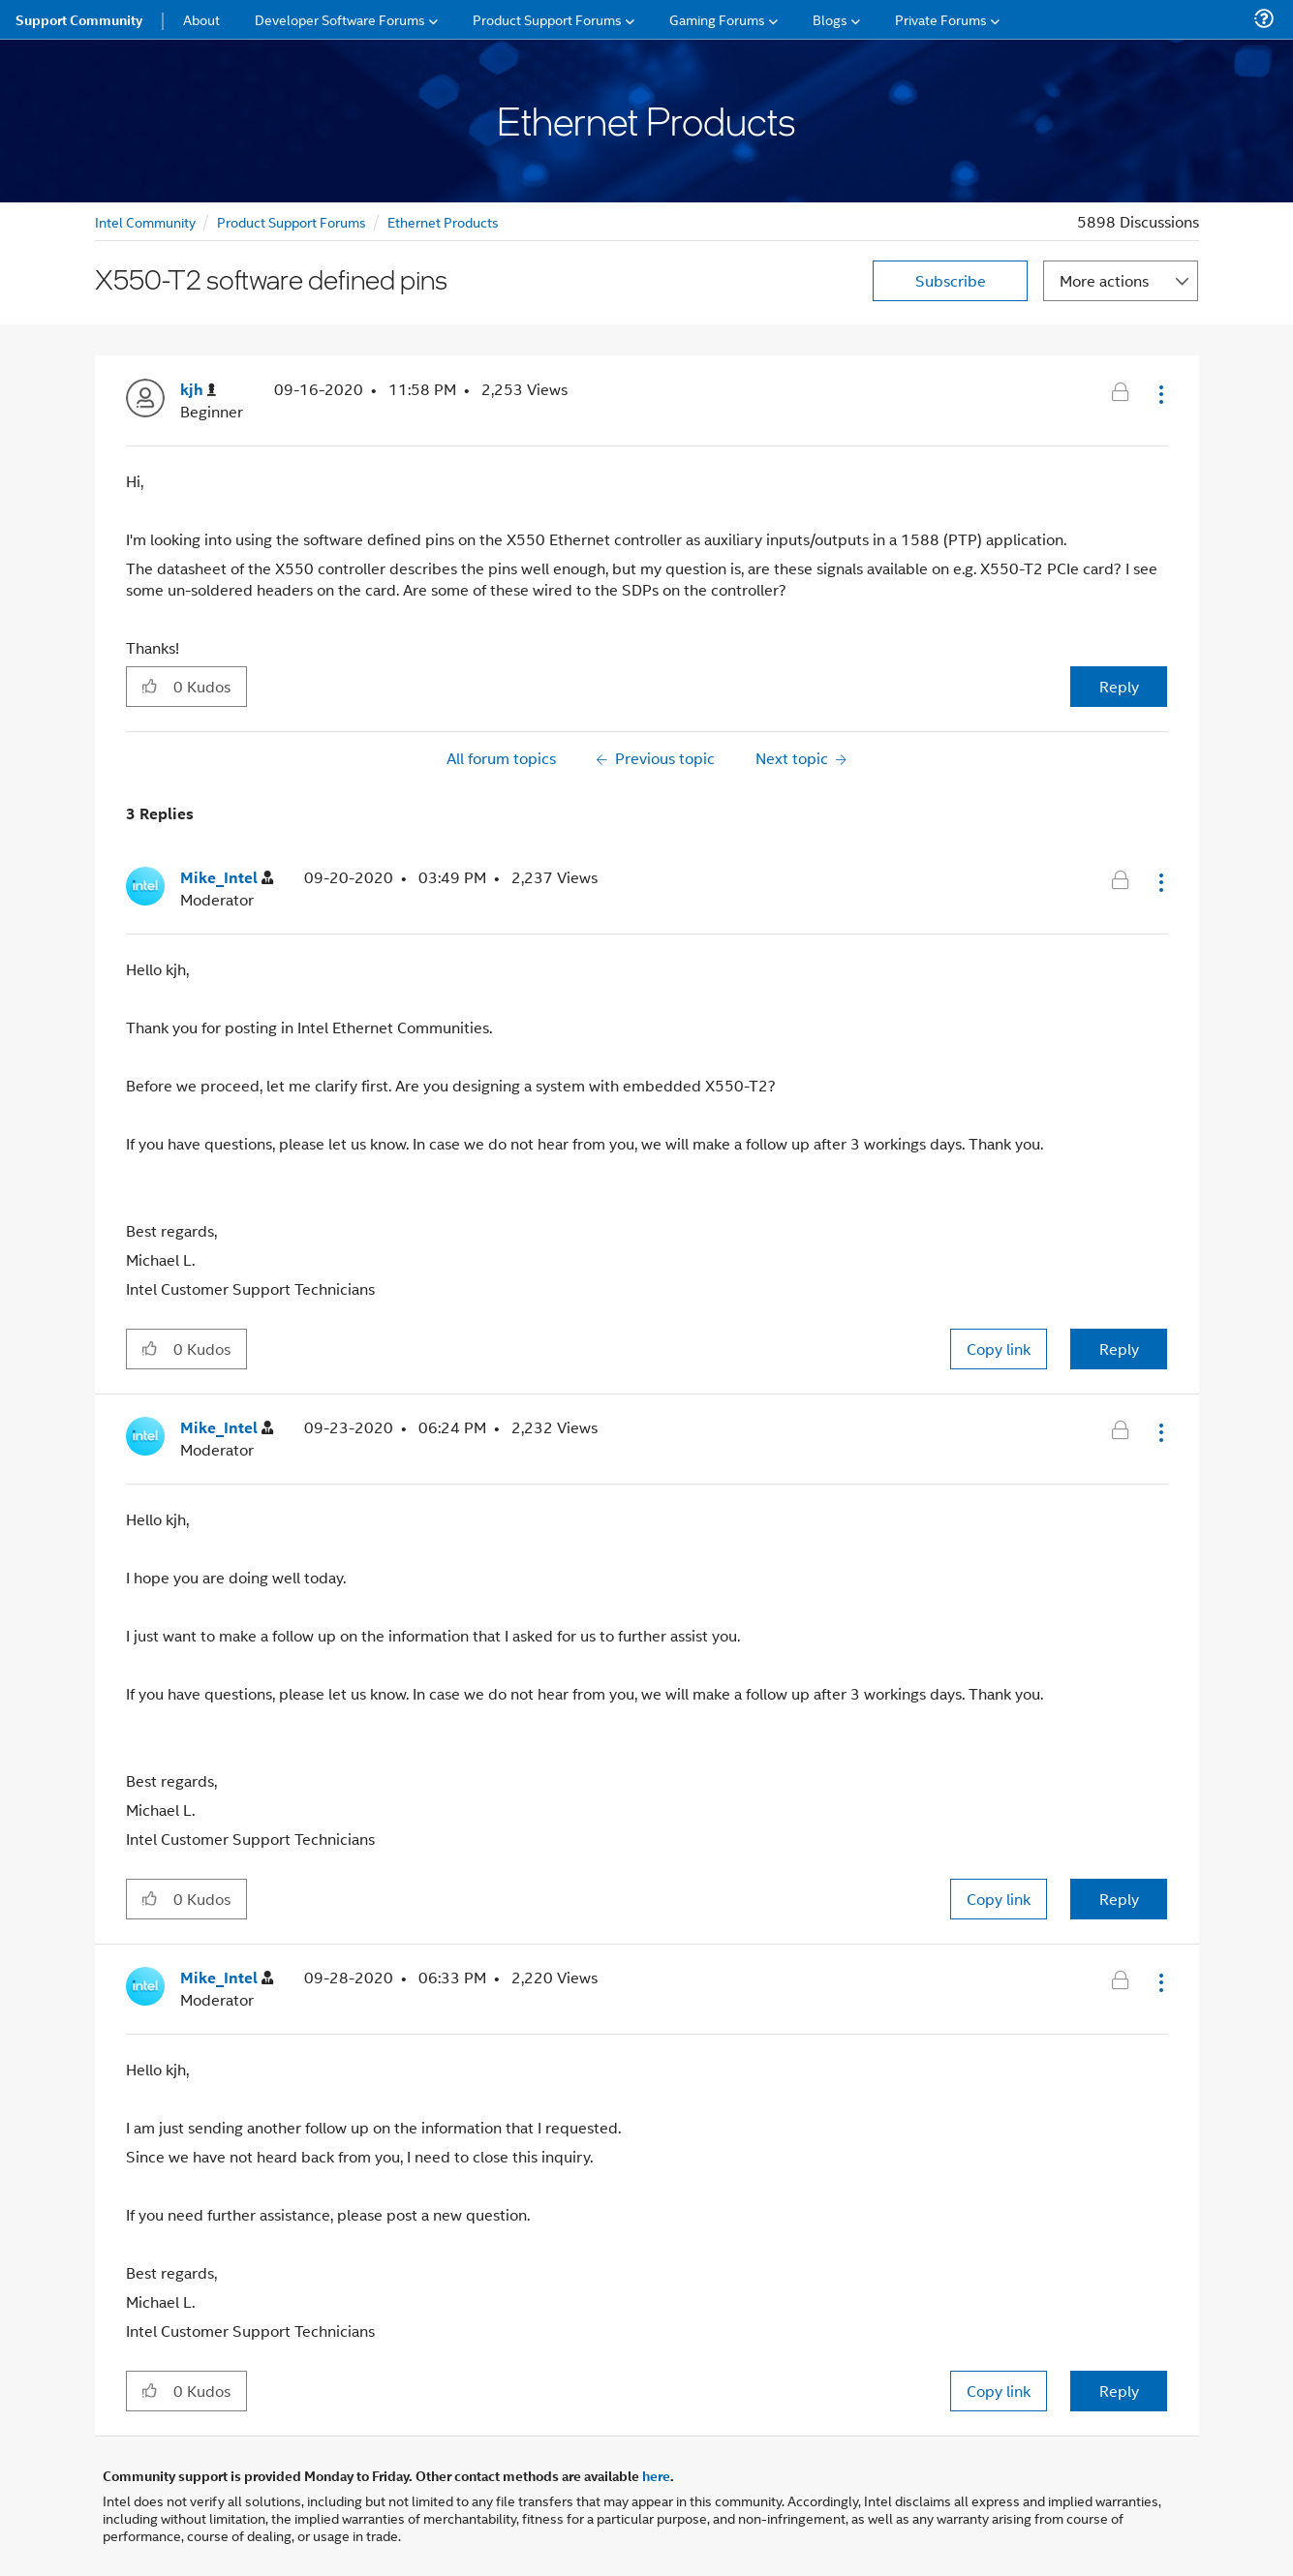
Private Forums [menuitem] (941, 19)
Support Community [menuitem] (78, 19)
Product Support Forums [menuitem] (547, 19)
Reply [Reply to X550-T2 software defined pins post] (1119, 686)
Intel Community (145, 221)
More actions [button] (1104, 280)
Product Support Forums (291, 221)
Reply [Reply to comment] (1119, 1348)
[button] (1159, 394)
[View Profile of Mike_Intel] (226, 878)
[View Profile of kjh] (198, 390)
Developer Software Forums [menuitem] (340, 19)
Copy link (999, 1348)
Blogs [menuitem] (830, 19)
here (656, 2475)
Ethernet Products (443, 221)
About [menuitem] (201, 19)
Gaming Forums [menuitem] (717, 19)
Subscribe (950, 280)
